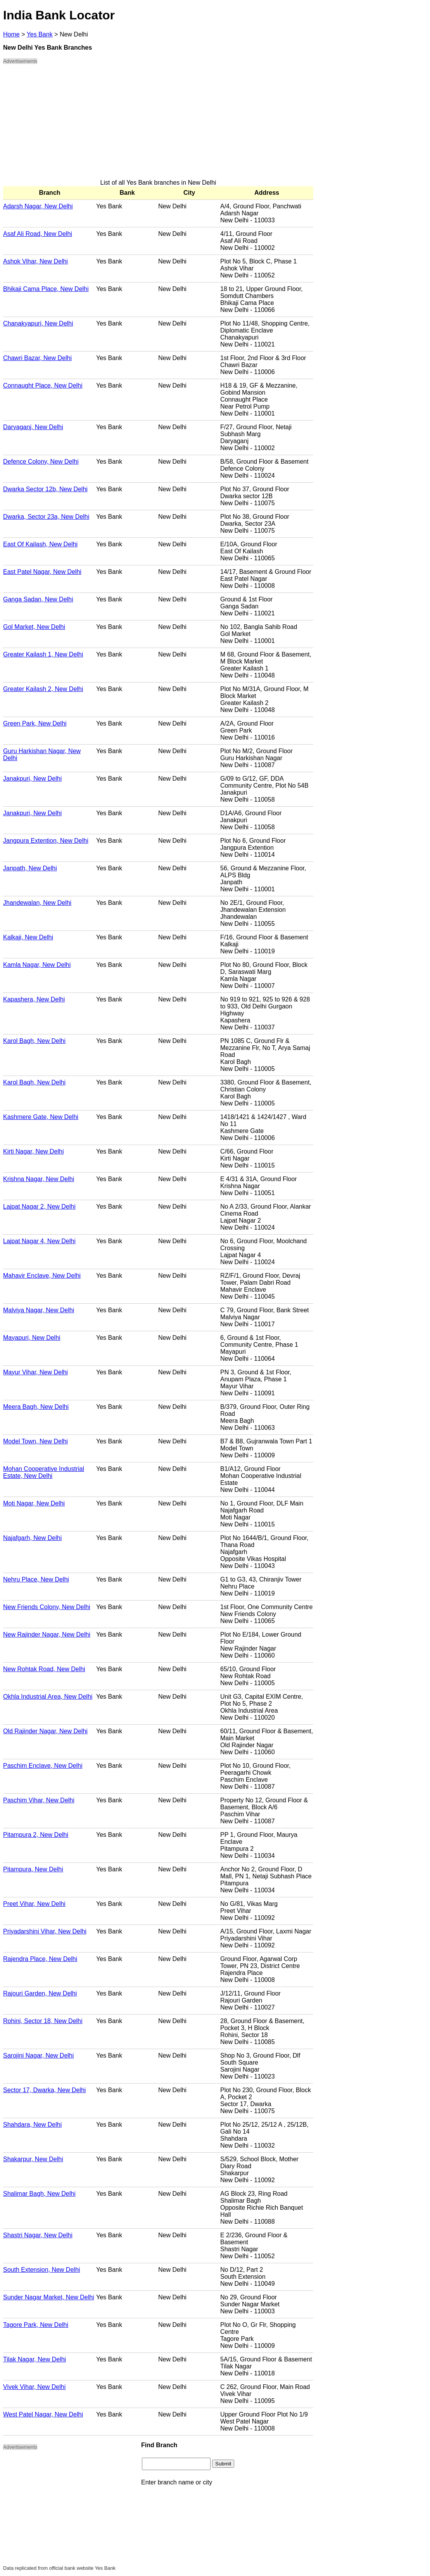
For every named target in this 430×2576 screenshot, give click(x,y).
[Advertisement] (158, 125)
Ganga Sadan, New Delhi (38, 599)
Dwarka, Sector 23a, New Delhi (46, 516)
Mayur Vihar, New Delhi (35, 1372)
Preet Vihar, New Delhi (34, 1903)
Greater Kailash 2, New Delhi (43, 689)
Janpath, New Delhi (30, 868)
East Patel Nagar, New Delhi (42, 571)
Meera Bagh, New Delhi (36, 1406)
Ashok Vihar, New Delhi (35, 261)
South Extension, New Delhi (41, 2269)
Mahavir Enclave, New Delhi (42, 1275)
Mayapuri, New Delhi (31, 1337)
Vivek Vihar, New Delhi (34, 2387)
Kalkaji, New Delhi (28, 937)
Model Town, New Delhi (35, 1441)
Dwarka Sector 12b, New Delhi (45, 489)
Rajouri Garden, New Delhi (40, 1993)
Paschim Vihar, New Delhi (38, 1800)
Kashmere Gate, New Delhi (40, 1117)
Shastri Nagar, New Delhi (38, 2235)
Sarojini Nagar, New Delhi (38, 2055)
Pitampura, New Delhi (33, 1869)
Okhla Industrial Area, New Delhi (47, 1696)
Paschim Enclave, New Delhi (43, 1765)
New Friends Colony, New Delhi (46, 1607)
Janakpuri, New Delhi (32, 778)
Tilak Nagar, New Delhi (34, 2359)
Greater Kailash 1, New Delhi (43, 654)
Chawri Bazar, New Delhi (37, 358)
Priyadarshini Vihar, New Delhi (44, 1931)
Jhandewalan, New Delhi (37, 902)
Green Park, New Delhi (35, 723)
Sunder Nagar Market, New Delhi (48, 2297)
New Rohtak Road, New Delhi (44, 1669)
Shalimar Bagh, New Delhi (39, 2193)
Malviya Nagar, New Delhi (38, 1310)
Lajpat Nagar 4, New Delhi (39, 1241)
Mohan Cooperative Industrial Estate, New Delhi (43, 1472)
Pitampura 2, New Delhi (35, 1834)
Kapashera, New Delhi (34, 999)
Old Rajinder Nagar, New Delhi (45, 1731)
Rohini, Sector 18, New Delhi (43, 2021)
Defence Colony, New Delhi (40, 461)
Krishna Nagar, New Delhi (38, 1179)
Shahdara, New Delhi (32, 2124)
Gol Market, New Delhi (34, 627)
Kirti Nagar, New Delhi (33, 1151)
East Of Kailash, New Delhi (40, 544)
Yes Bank (40, 34)
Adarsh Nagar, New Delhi (38, 206)
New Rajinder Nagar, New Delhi (46, 1634)
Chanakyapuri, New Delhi (38, 323)
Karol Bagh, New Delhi (34, 1041)
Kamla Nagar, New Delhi (37, 964)
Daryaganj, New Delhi (33, 427)
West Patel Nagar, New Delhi (43, 2414)
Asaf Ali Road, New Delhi (37, 233)
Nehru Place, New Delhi (36, 1579)
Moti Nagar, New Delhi (34, 1503)
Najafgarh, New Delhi (32, 1538)
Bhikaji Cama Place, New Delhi (46, 289)
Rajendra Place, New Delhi (40, 1959)
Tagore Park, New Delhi (35, 2324)
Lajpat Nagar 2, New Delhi (39, 1206)
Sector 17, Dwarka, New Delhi (44, 2090)
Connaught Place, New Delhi (43, 385)
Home (11, 34)
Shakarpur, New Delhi (33, 2159)
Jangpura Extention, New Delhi (45, 840)
